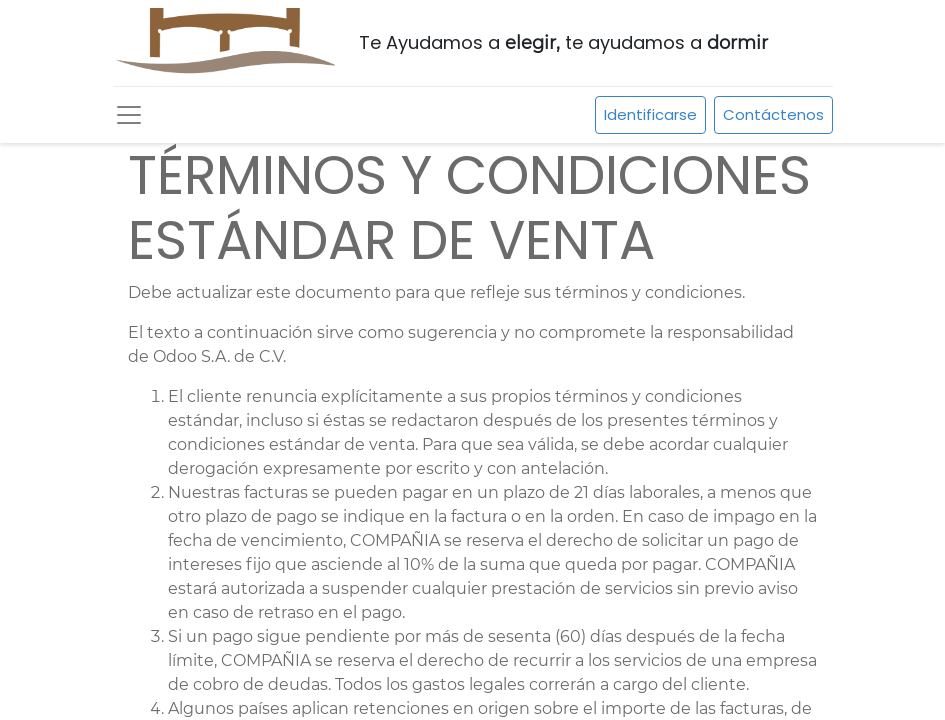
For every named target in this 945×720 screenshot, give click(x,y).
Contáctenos (773, 114)
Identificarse (650, 114)
